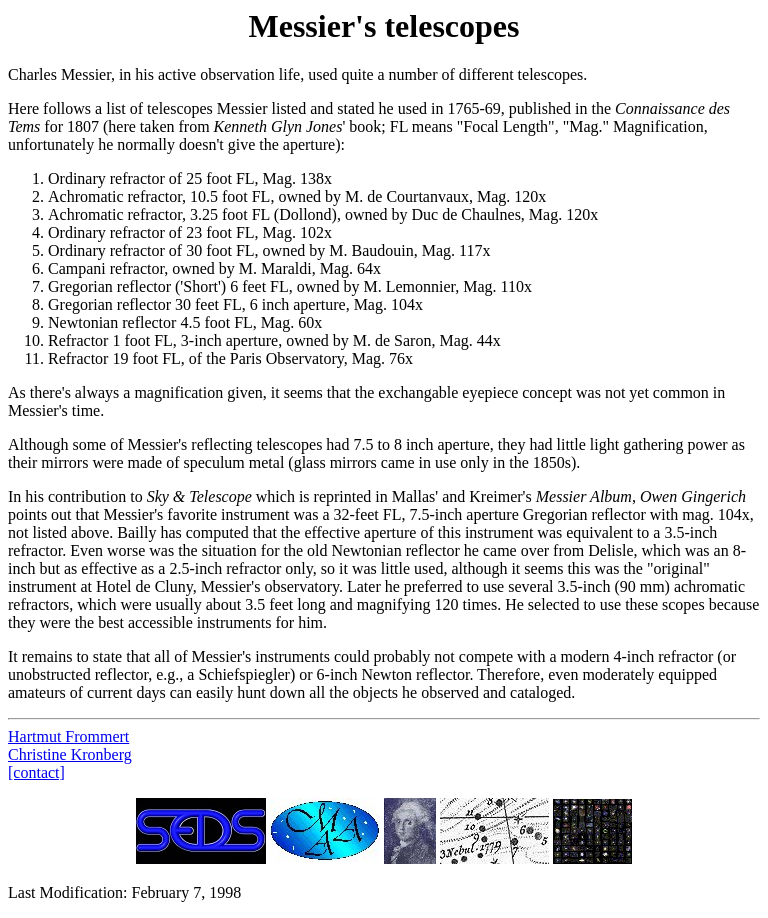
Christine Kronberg (70, 754)
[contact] (36, 772)
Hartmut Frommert (68, 736)
